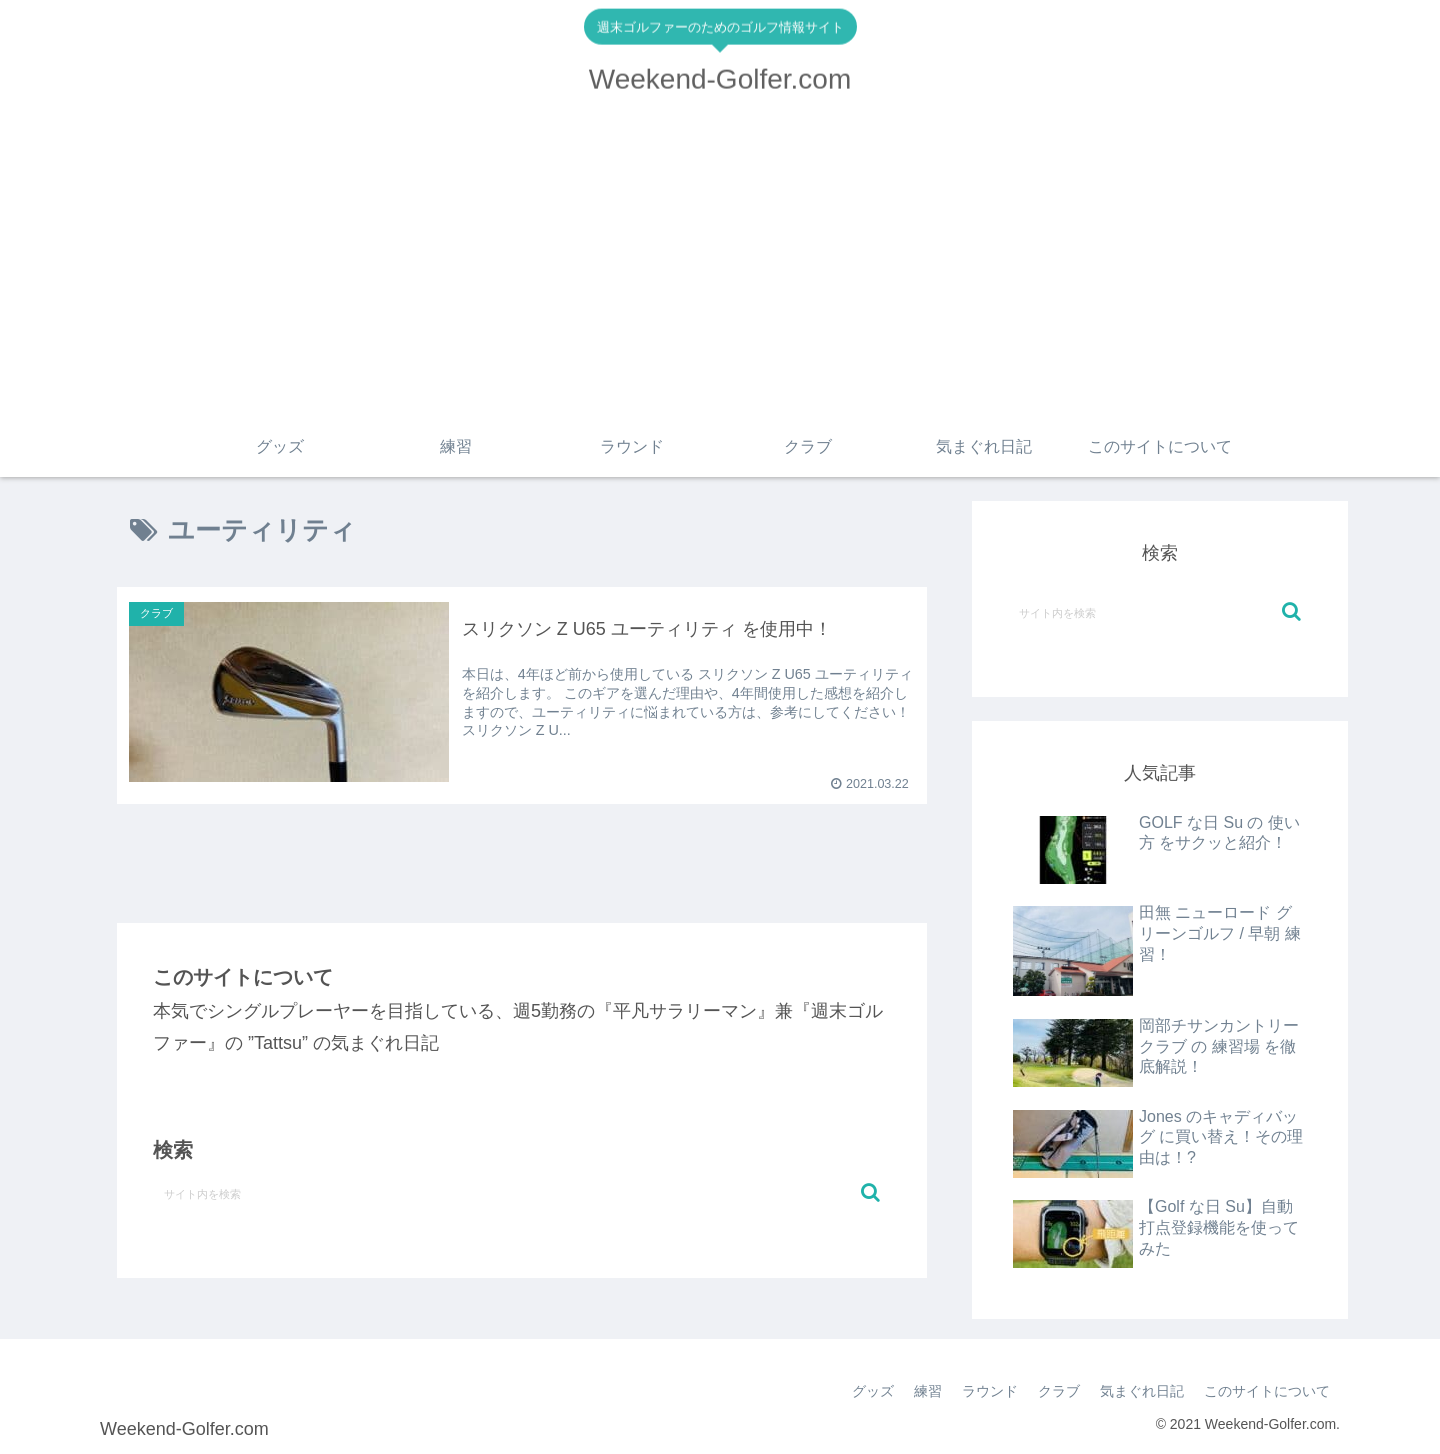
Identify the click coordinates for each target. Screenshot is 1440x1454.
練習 (928, 1391)
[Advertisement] (720, 267)
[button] (870, 1192)
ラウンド (990, 1391)
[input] (522, 1193)
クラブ (1059, 1391)
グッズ (873, 1391)
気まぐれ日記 (1142, 1391)
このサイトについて (1267, 1391)
